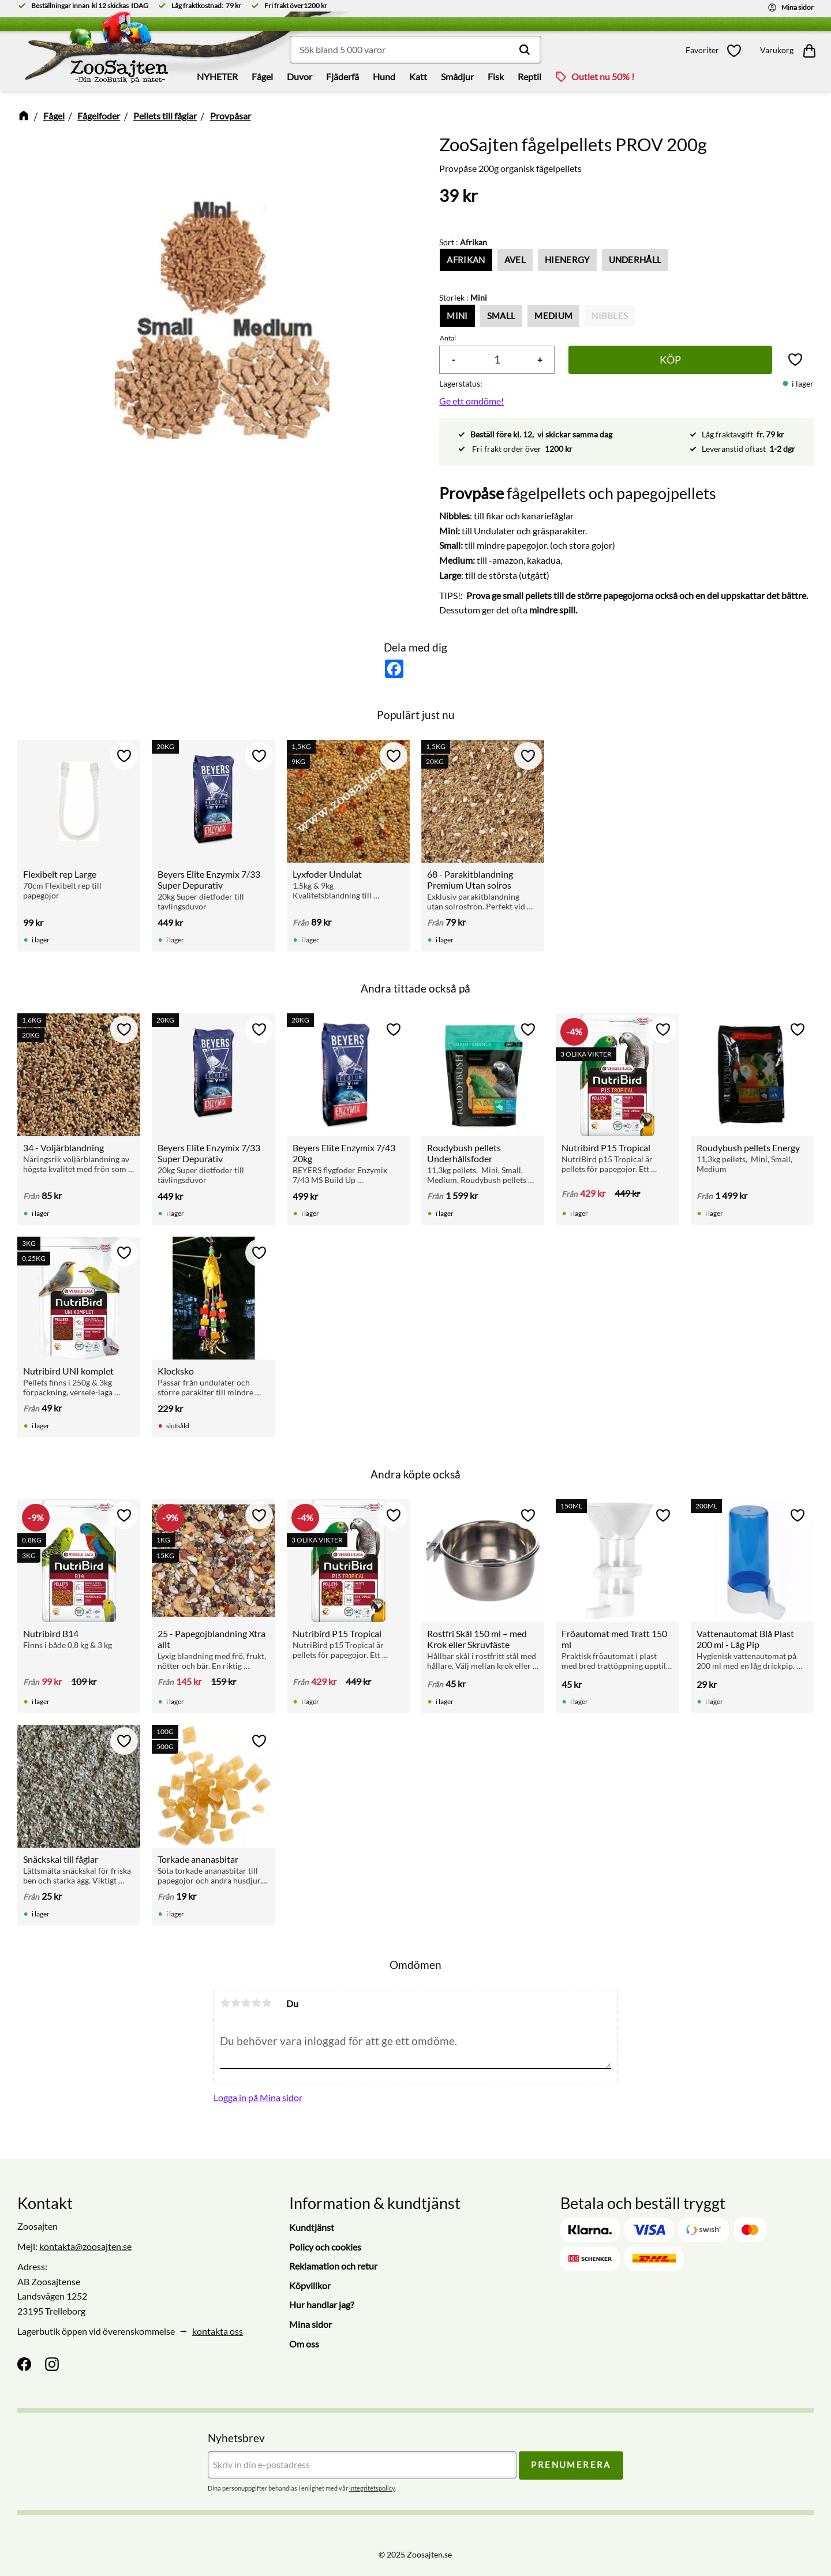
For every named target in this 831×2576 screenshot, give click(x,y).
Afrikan (466, 259)
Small (501, 315)
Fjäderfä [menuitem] (342, 76)
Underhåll (635, 259)
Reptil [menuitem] (529, 76)
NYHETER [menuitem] (217, 76)
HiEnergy (567, 259)
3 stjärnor (246, 2003)
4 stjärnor (256, 2003)
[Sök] (524, 49)
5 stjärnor (266, 2003)
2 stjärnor (235, 2003)
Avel (515, 259)
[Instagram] (52, 2364)
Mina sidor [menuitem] (310, 2324)
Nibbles (610, 315)
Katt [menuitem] (418, 76)
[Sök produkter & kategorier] (415, 49)
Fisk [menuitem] (496, 76)
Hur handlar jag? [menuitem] (321, 2304)
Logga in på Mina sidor (258, 2097)
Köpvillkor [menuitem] (310, 2285)
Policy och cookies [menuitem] (325, 2246)
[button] (717, 50)
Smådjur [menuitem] (457, 76)
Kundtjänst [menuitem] (311, 2227)
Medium (553, 315)
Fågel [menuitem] (262, 76)
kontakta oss (217, 2331)
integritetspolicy (372, 2488)
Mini (457, 315)
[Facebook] (24, 2364)
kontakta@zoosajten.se (85, 2246)
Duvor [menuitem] (299, 76)
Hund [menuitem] (384, 76)
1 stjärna (225, 2003)
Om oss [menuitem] (304, 2343)
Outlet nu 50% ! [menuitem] (602, 76)
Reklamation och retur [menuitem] (333, 2265)
